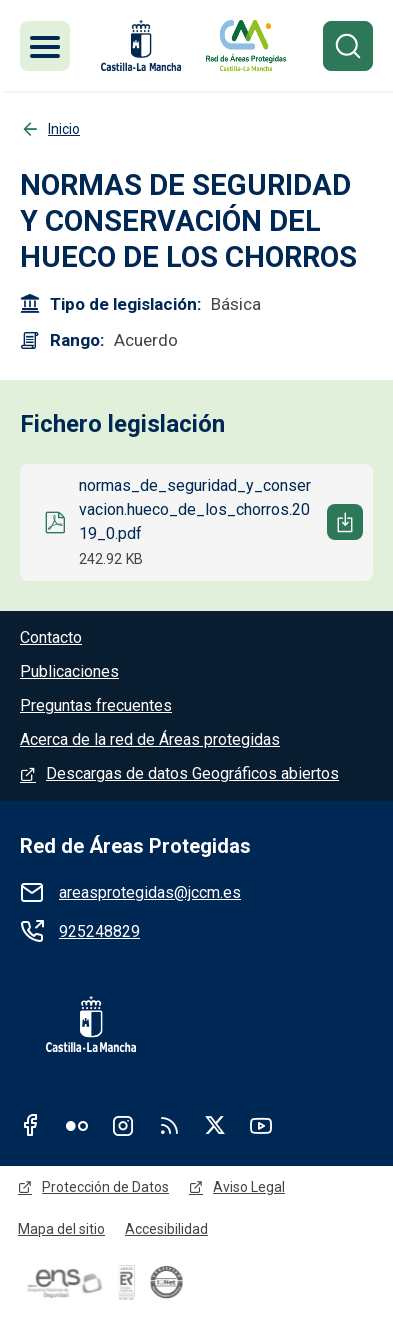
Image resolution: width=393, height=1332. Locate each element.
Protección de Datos (105, 1187)
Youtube (261, 1125)
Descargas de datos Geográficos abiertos (192, 773)
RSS (169, 1125)
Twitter (215, 1125)
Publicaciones (69, 671)
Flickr (77, 1125)
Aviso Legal (249, 1187)
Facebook (31, 1125)
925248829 (99, 931)
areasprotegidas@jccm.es (150, 892)
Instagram (123, 1125)
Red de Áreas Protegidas (135, 846)
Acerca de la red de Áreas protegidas (150, 739)
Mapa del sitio (61, 1229)
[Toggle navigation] (45, 46)
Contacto (51, 637)
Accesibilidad (166, 1229)
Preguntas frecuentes (96, 705)
